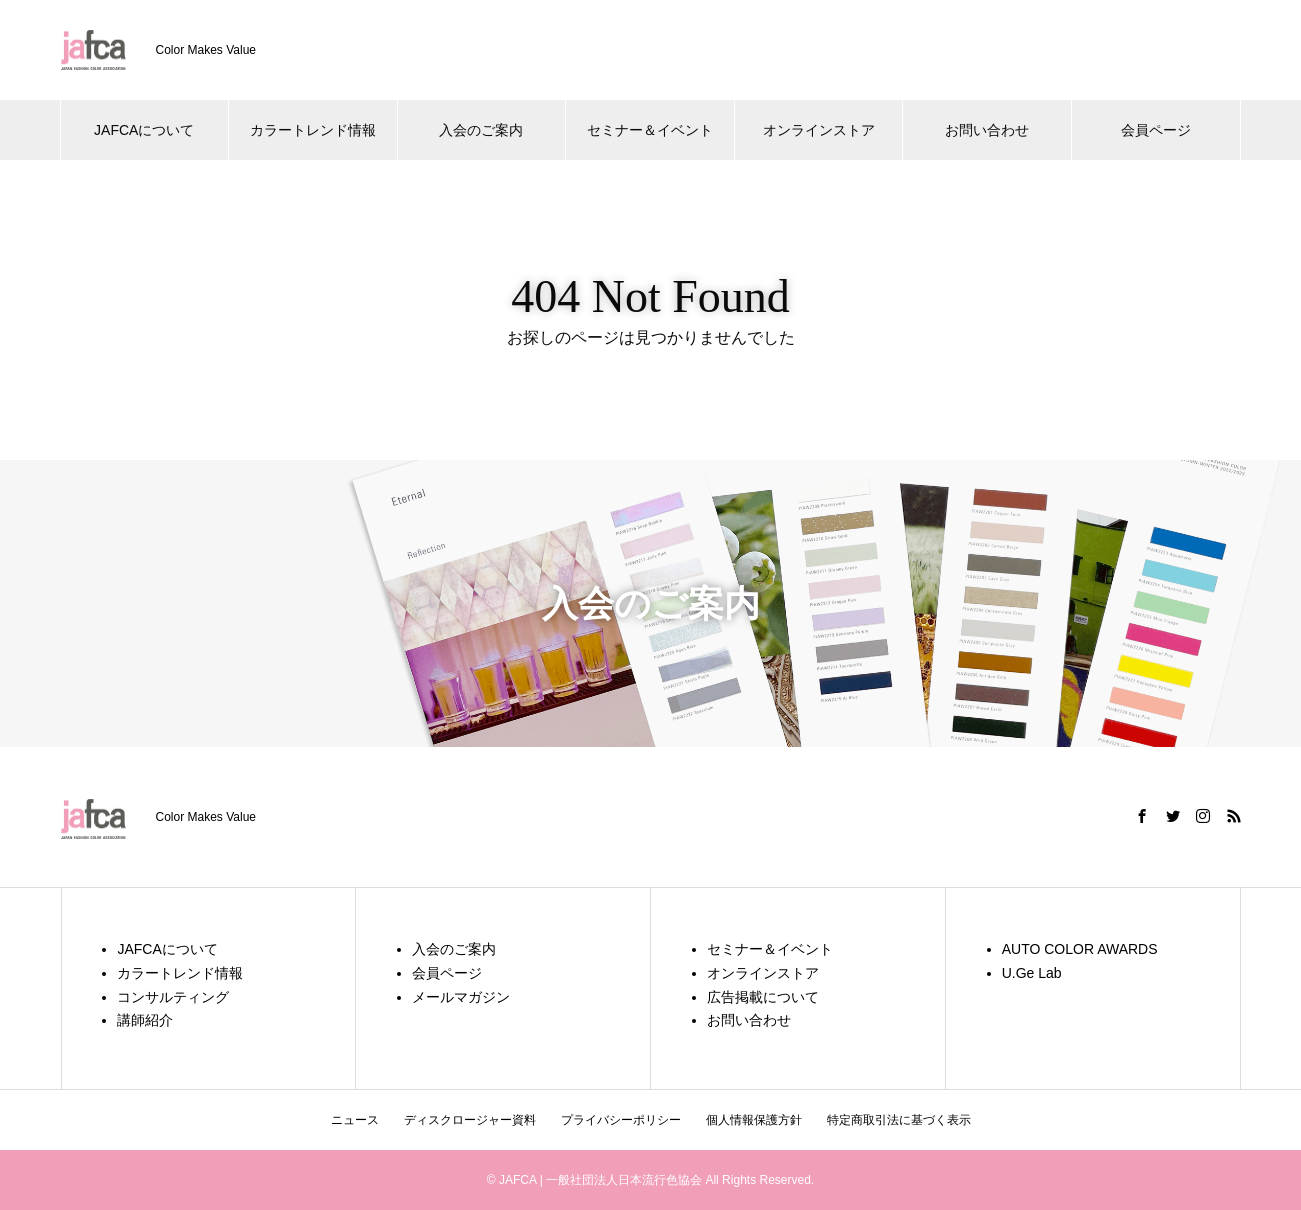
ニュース (355, 1120)
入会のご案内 (481, 130)
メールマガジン (461, 997)
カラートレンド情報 (313, 130)
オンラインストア (819, 130)
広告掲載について (763, 997)
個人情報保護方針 (754, 1120)
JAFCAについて (144, 130)
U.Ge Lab (1032, 973)
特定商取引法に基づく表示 (899, 1120)
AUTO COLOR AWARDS (1080, 949)
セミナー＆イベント (650, 130)
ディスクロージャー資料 (470, 1120)
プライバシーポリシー (621, 1120)
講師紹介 (145, 1020)
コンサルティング (173, 997)
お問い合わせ (987, 130)
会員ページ (1156, 130)
